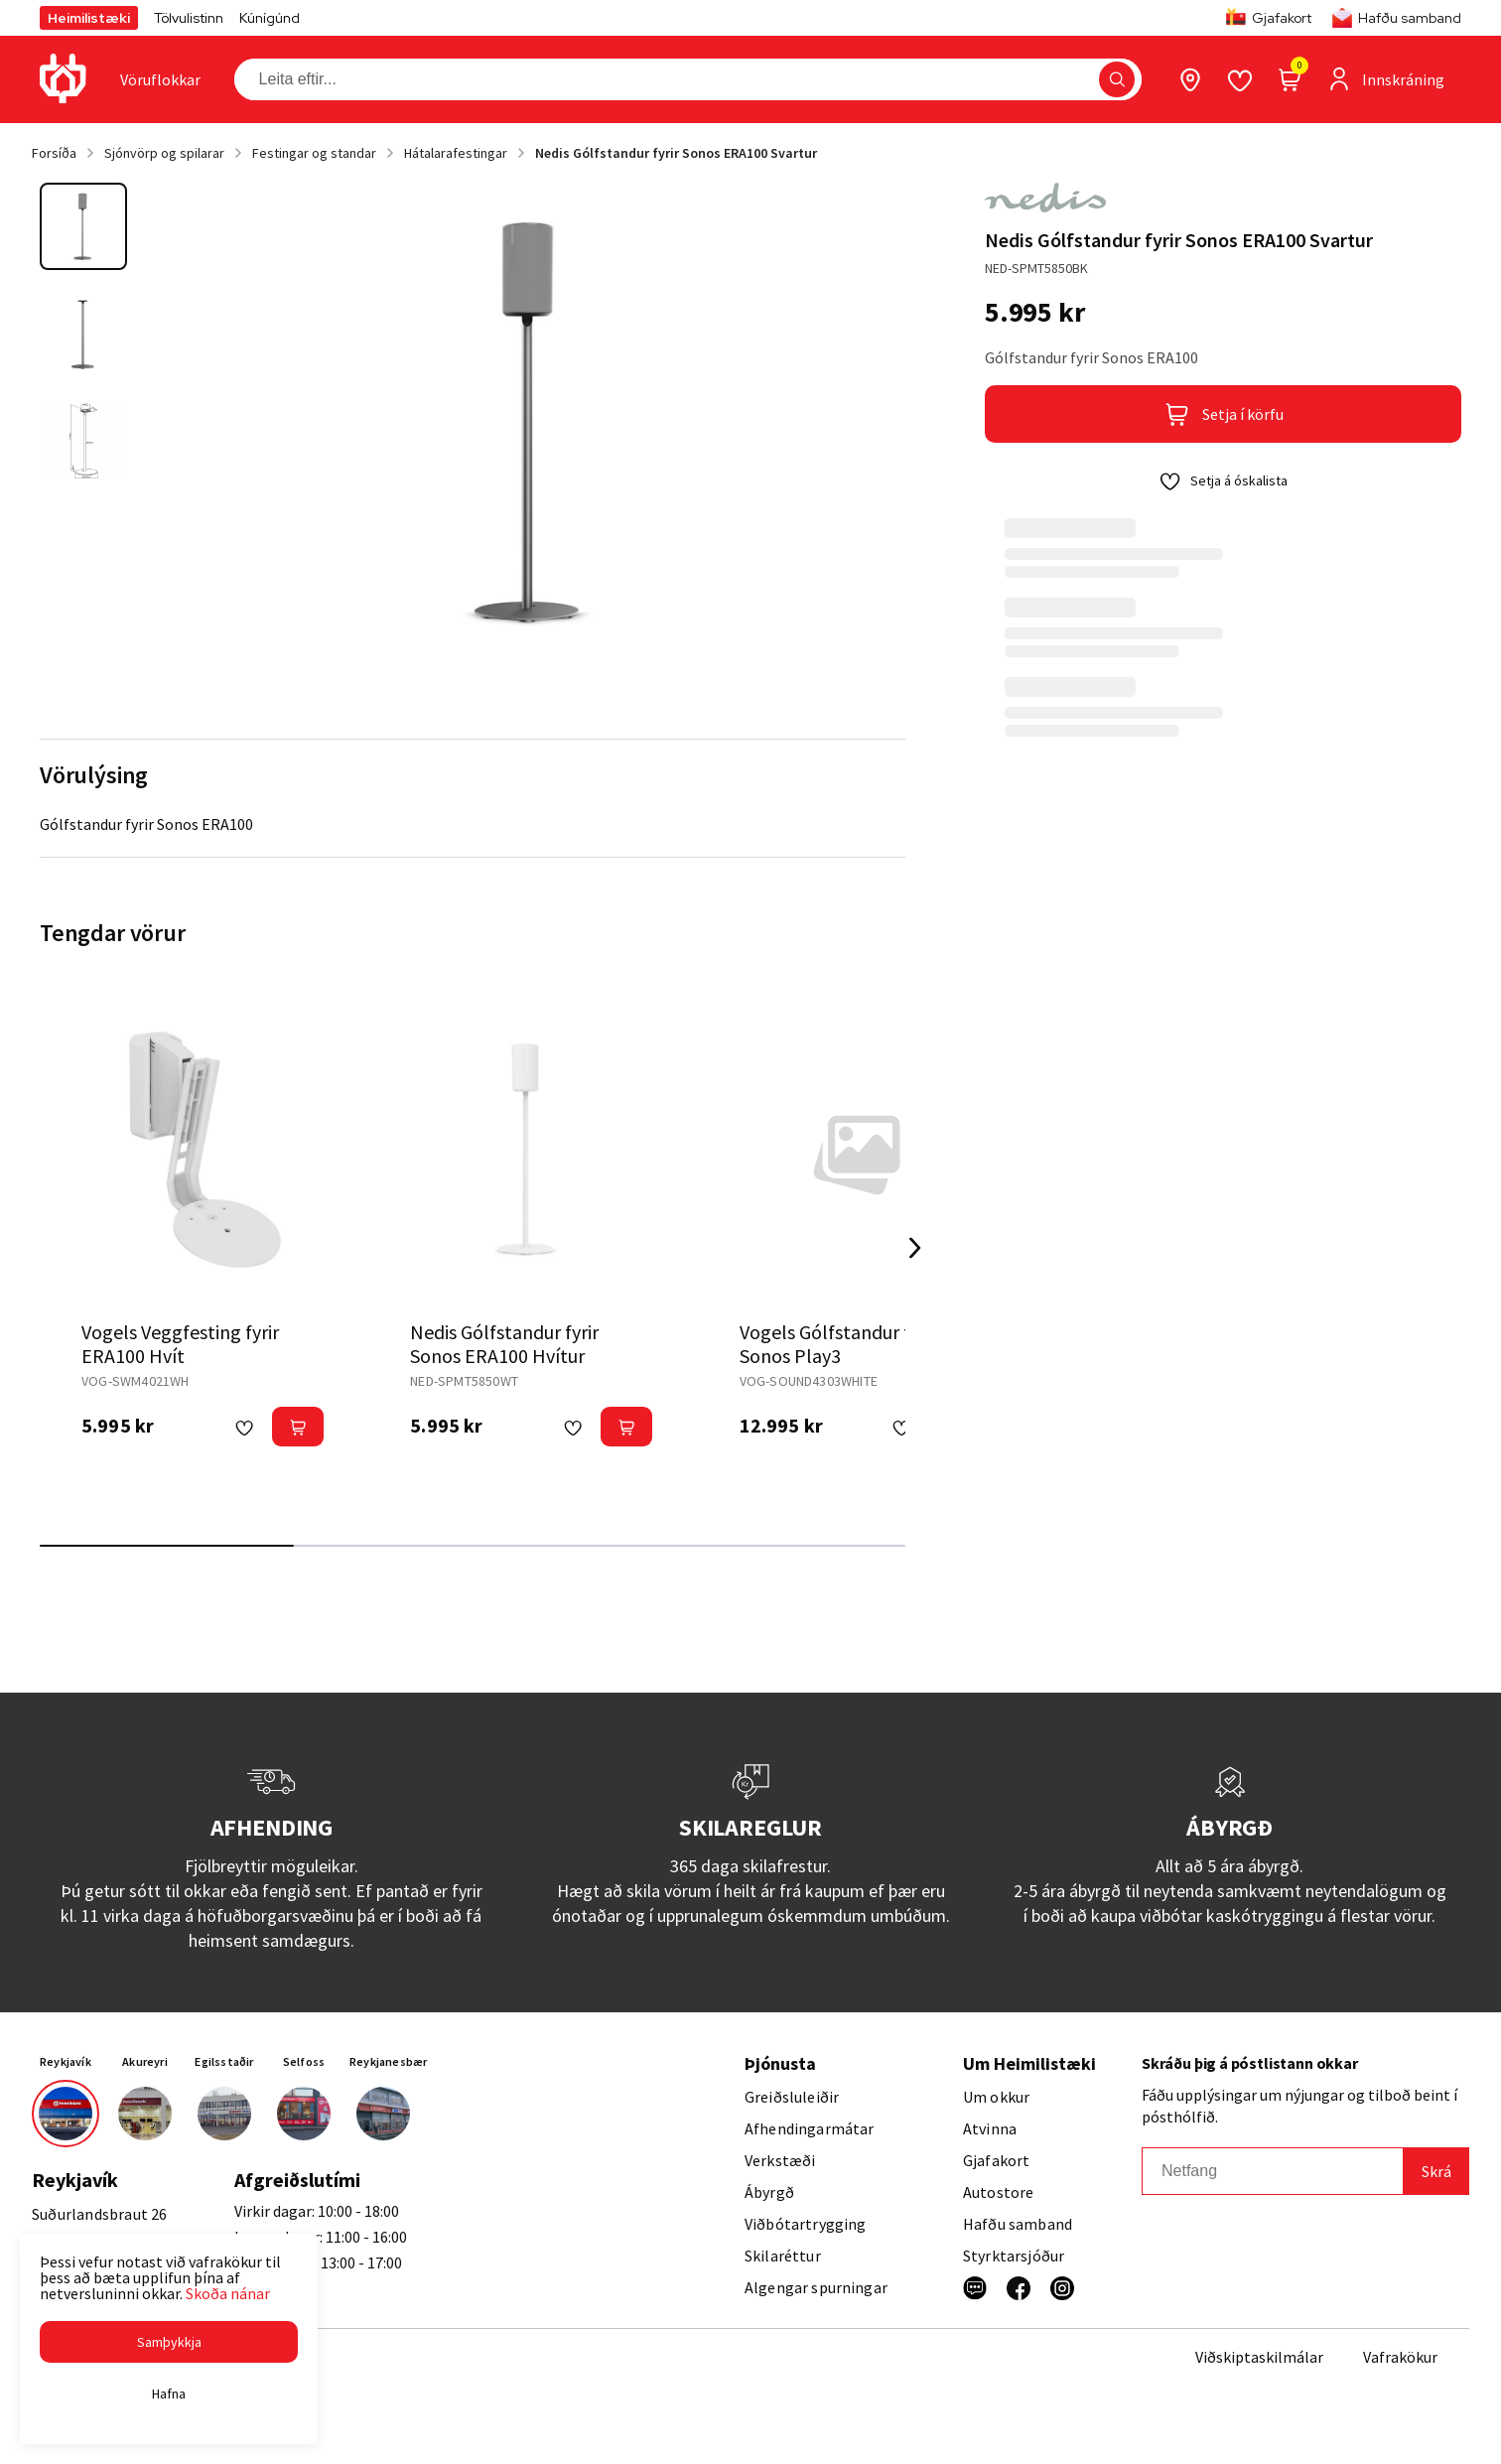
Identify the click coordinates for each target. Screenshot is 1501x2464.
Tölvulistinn (188, 18)
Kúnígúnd (269, 18)
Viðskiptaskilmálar (1259, 2357)
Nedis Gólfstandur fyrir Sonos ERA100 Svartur (676, 153)
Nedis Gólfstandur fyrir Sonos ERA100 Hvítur (504, 1343)
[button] (169, 2342)
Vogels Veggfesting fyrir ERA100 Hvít (180, 1343)
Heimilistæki (89, 18)
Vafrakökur (1400, 2357)
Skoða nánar (228, 2293)
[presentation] (160, 79)
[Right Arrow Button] (915, 1248)
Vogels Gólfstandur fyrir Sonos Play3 (838, 1343)
